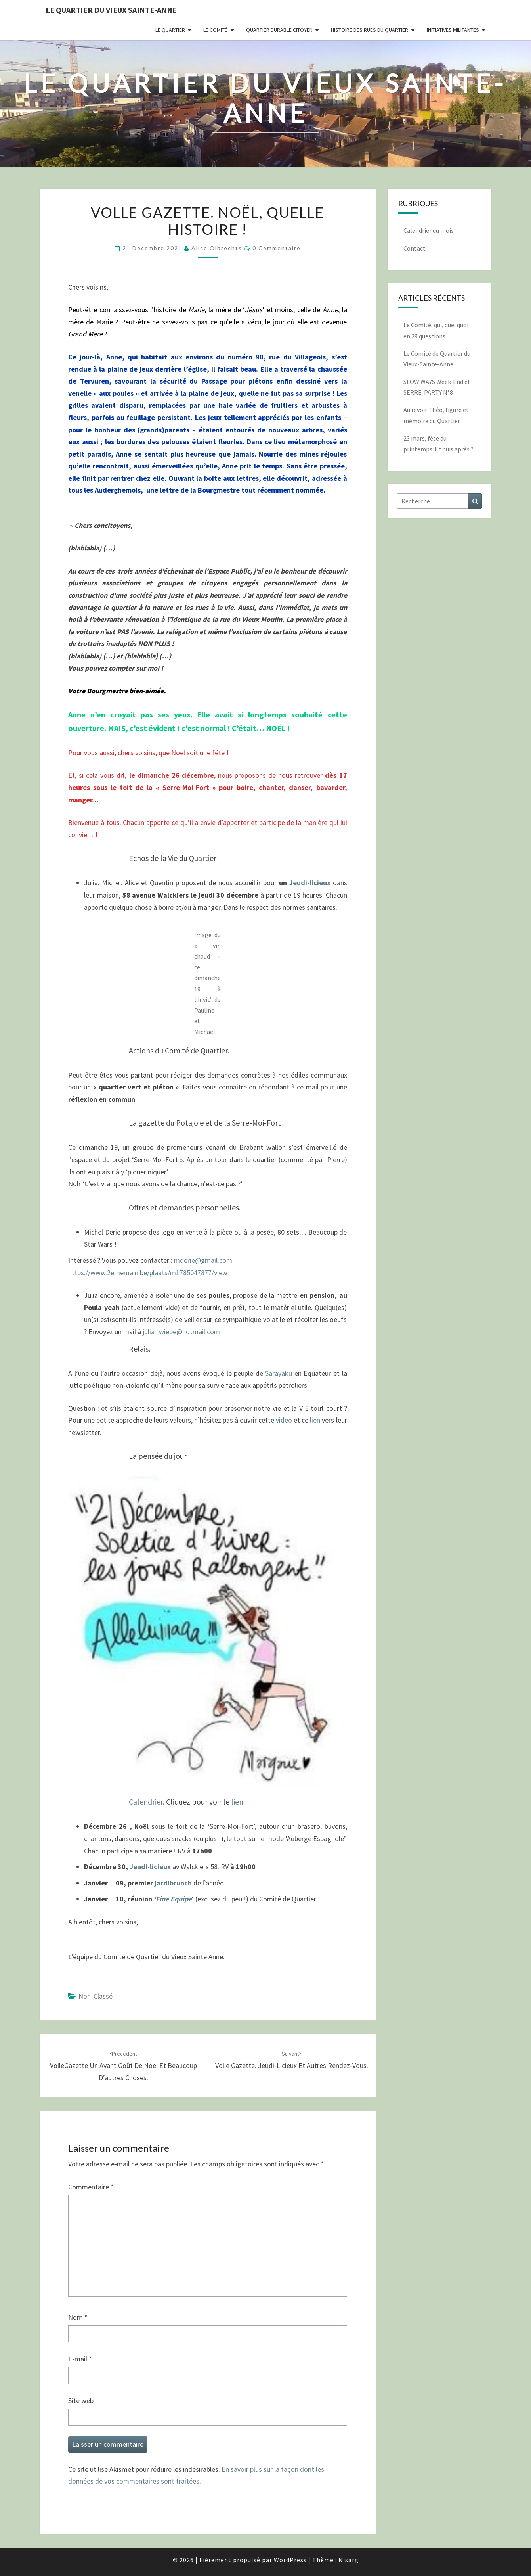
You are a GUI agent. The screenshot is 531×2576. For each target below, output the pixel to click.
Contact (414, 248)
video (284, 1420)
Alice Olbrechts (216, 248)
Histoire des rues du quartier (369, 29)
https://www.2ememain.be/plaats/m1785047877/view (147, 1272)
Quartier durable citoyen (279, 29)
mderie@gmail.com (203, 1260)
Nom (78, 2317)
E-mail (80, 2358)
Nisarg (348, 2560)
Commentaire (91, 2186)
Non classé (95, 1996)
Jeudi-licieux (309, 882)
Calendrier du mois (428, 230)
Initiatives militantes (453, 29)
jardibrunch (174, 1882)
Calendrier (146, 1802)
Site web (81, 2400)
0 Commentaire (276, 248)
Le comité (215, 29)
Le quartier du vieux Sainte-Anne (111, 10)
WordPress (290, 2560)
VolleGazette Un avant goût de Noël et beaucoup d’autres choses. (123, 2066)
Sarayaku (279, 1373)
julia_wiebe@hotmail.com (181, 1331)
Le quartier (170, 29)
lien (316, 1420)
